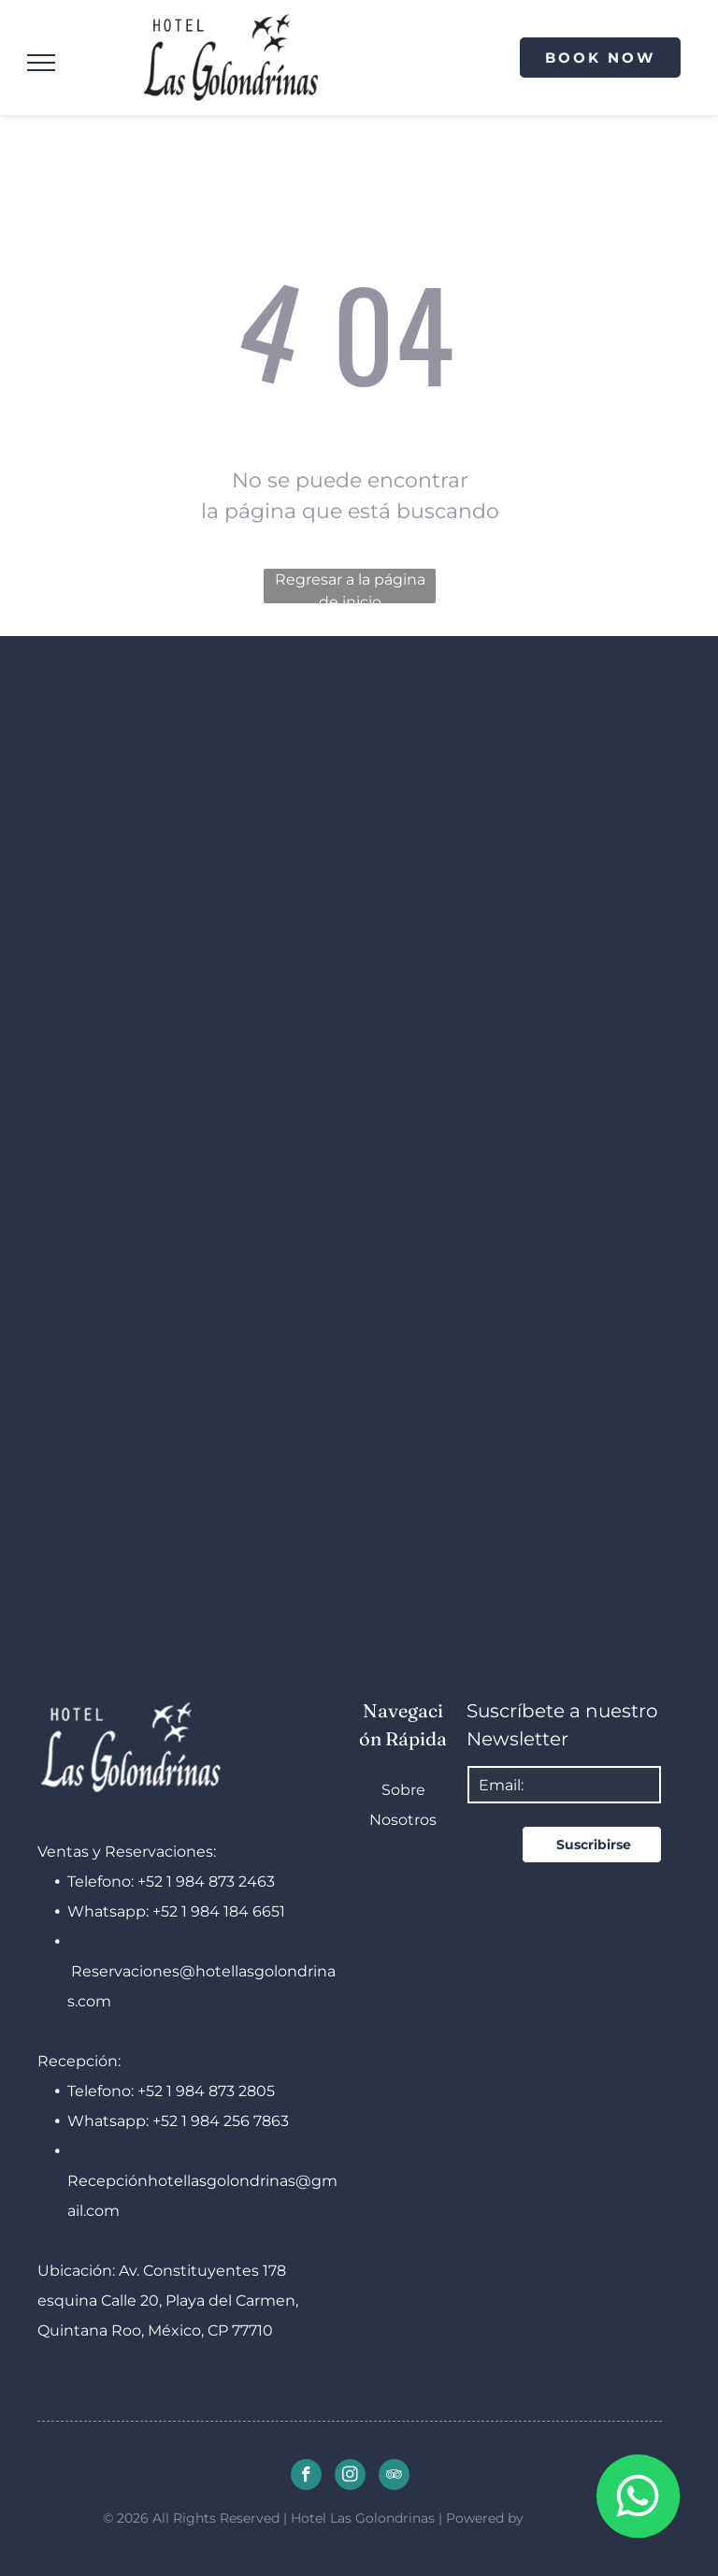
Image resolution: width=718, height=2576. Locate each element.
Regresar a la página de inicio (350, 587)
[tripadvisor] (394, 2477)
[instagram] (350, 2477)
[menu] (41, 62)
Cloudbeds (561, 2518)
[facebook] (306, 2477)
